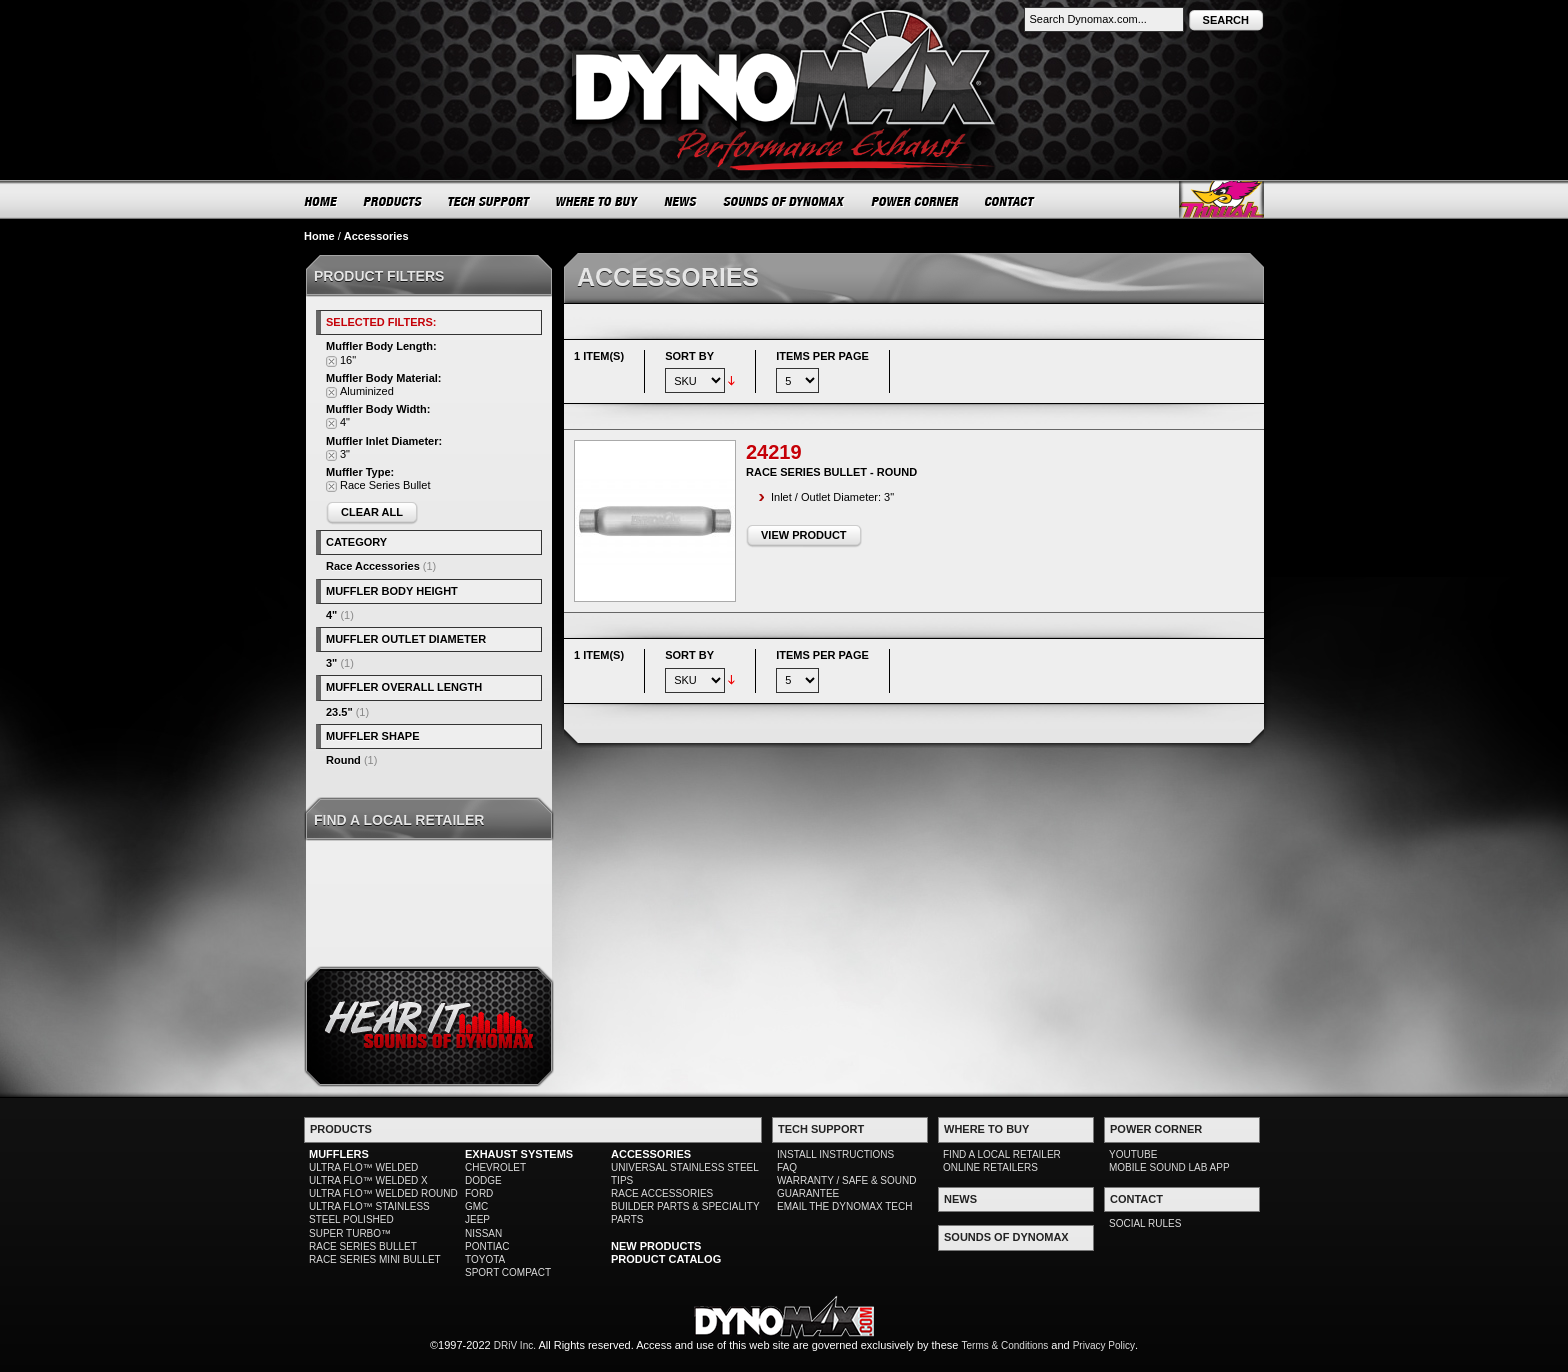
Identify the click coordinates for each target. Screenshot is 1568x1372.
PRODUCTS (393, 201)
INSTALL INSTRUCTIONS (835, 1154)
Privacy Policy (1104, 1345)
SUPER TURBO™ (350, 1233)
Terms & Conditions (1005, 1345)
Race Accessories (373, 566)
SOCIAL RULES (1145, 1223)
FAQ (787, 1167)
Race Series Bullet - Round (831, 472)
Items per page (822, 356)
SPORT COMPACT (508, 1272)
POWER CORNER (915, 201)
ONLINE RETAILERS (990, 1167)
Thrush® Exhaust (1221, 199)
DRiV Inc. (515, 1345)
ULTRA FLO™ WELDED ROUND (383, 1193)
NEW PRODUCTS (656, 1246)
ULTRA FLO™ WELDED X (368, 1180)
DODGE (483, 1180)
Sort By (689, 356)
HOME (321, 201)
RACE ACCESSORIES (662, 1193)
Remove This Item (331, 361)
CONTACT (1010, 201)
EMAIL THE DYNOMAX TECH (844, 1206)
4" (331, 615)
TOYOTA (485, 1259)
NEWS (681, 201)
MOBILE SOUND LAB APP (1169, 1167)
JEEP (477, 1219)
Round (343, 760)
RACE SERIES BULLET (363, 1246)
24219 (774, 452)
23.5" (339, 712)
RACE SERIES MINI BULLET (375, 1259)
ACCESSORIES (651, 1154)
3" (331, 663)
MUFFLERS (339, 1154)
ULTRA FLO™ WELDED (363, 1167)
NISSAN (483, 1233)
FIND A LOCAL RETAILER (1002, 1154)
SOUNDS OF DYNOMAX (784, 201)
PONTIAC (487, 1246)
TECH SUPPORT (489, 201)
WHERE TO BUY (597, 201)
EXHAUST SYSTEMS (519, 1154)
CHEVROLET (495, 1167)
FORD (479, 1193)
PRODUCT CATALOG (666, 1259)
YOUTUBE (1133, 1154)
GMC (476, 1206)
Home (319, 236)
